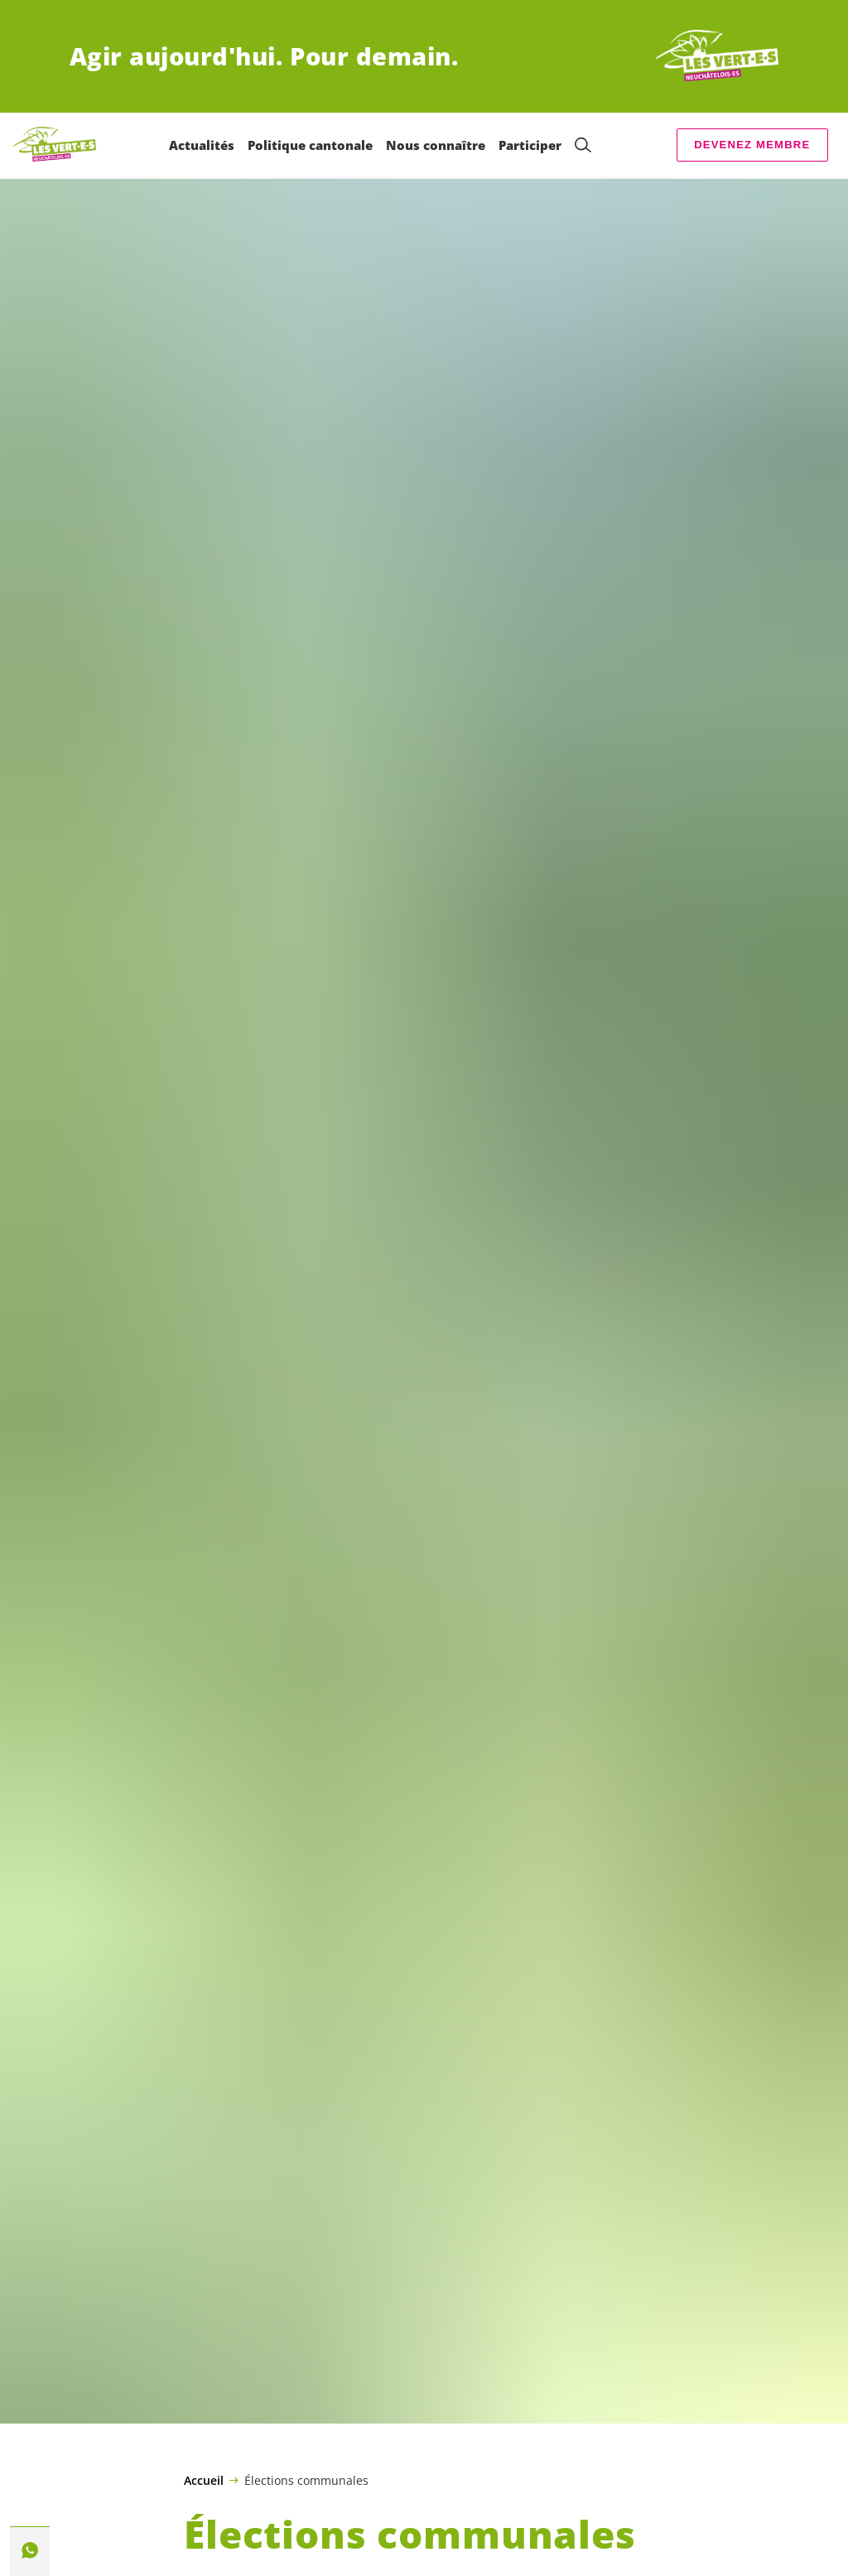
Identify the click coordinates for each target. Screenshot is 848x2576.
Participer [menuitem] (530, 145)
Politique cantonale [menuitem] (310, 145)
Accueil (204, 2481)
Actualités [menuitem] (201, 145)
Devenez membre (752, 144)
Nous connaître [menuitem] (435, 145)
